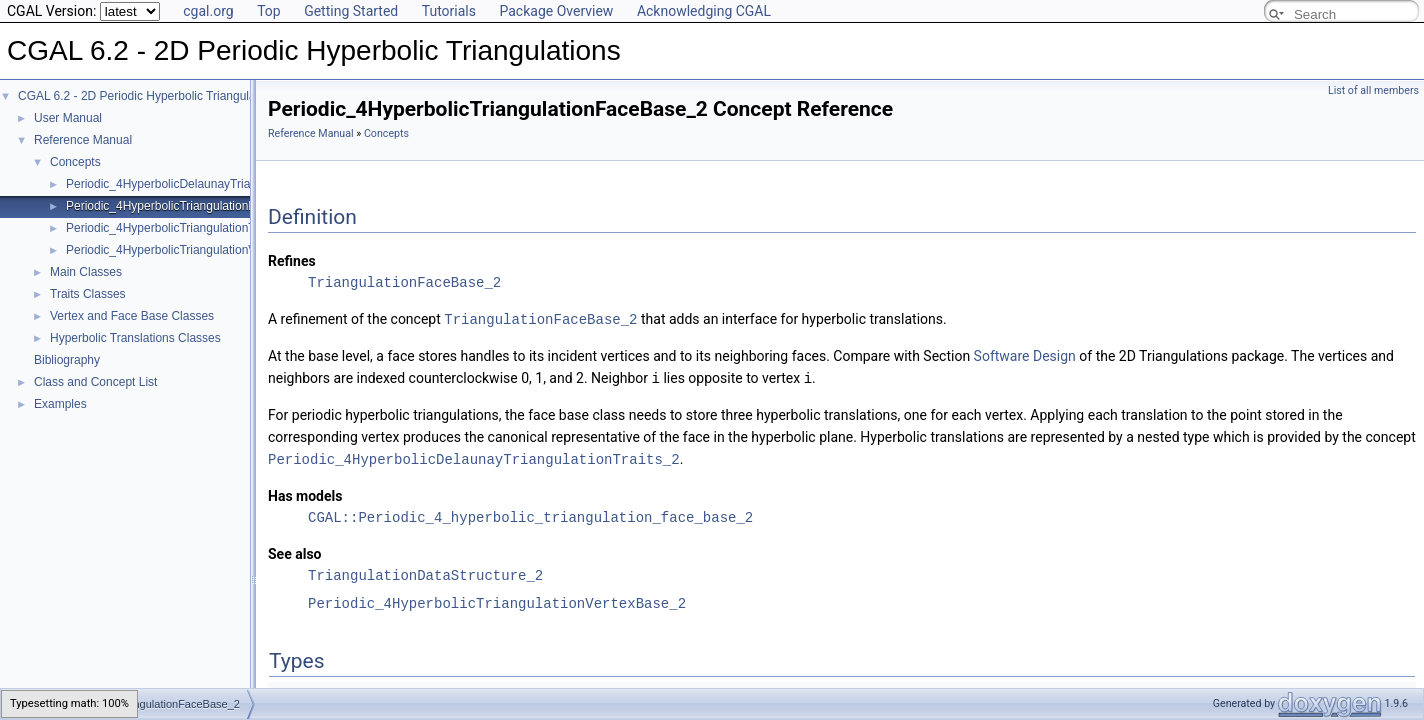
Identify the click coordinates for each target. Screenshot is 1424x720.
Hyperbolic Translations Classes (135, 338)
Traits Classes (88, 294)
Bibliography (67, 360)
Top (269, 11)
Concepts (75, 162)
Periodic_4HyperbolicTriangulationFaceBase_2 (191, 206)
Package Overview (556, 11)
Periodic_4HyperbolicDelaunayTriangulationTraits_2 (204, 184)
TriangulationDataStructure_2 (425, 572)
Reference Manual (83, 140)
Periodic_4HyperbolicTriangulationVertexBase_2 (194, 250)
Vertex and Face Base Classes (132, 316)
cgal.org (208, 11)
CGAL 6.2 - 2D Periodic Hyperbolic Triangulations (149, 96)
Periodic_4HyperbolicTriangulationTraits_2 (178, 228)
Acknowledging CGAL (704, 11)
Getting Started (351, 11)
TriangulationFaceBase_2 (404, 282)
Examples (60, 404)
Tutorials (449, 11)
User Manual (68, 118)
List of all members (1373, 90)
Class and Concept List (95, 382)
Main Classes (86, 272)
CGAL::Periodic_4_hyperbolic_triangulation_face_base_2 (530, 514)
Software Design (1025, 355)
